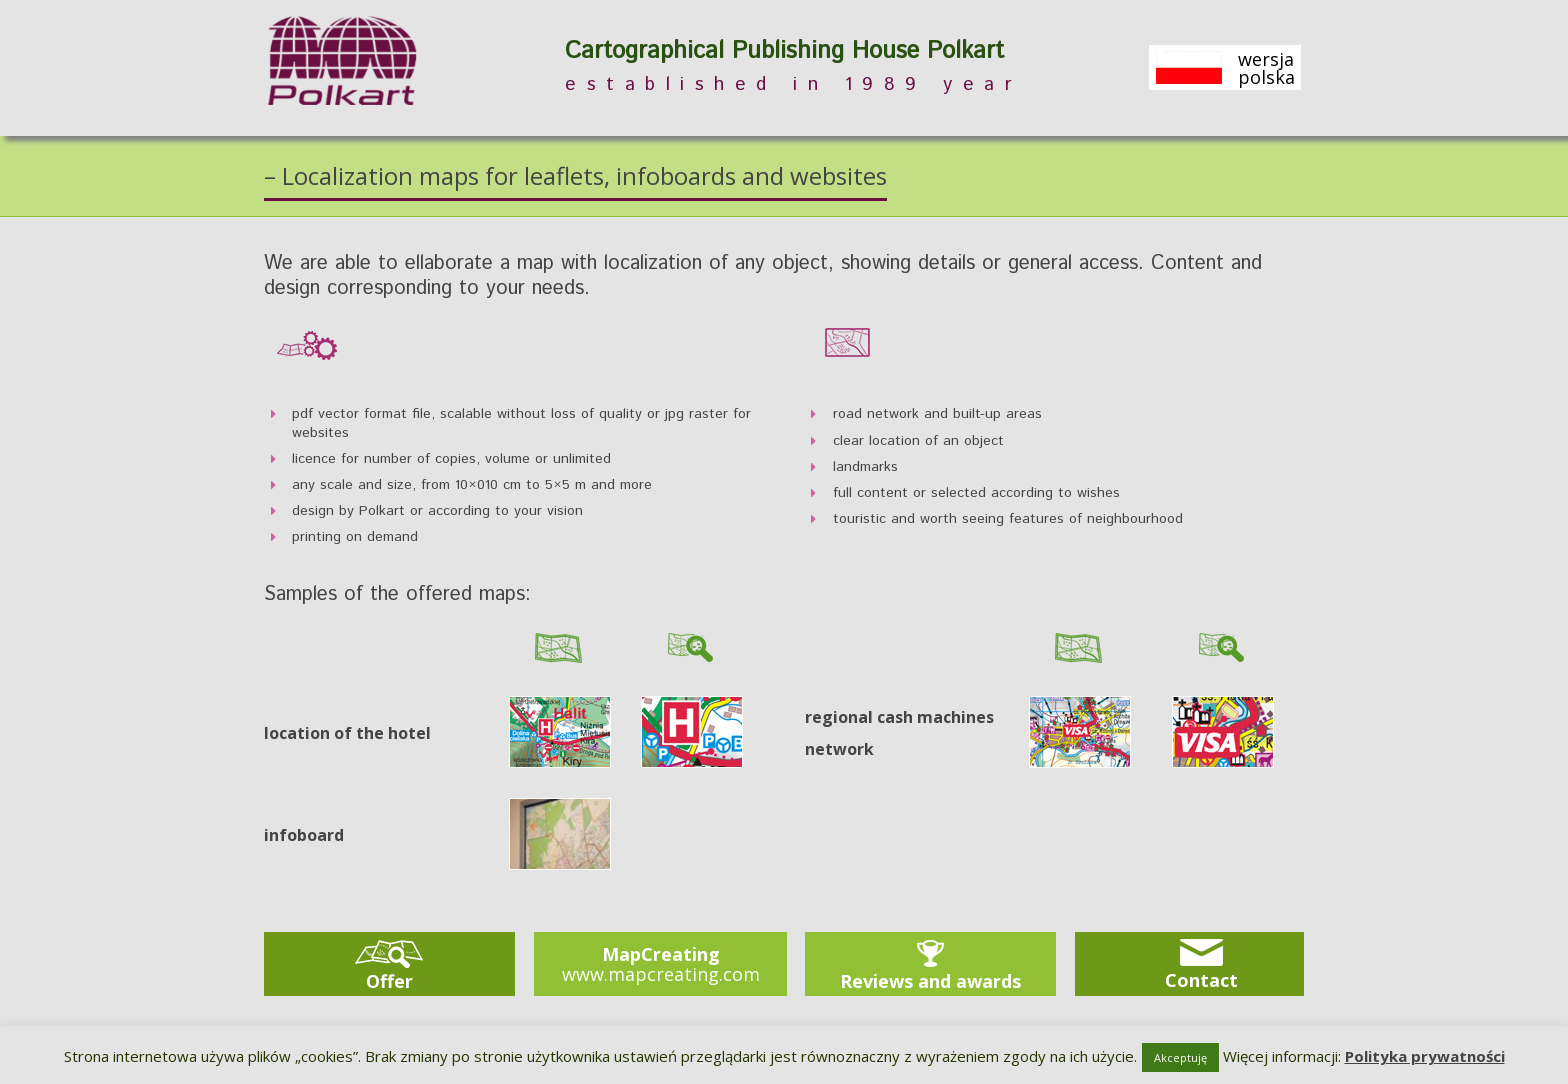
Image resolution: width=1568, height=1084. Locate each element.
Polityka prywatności (1425, 1056)
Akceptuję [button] (1180, 1057)
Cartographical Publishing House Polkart (784, 51)
